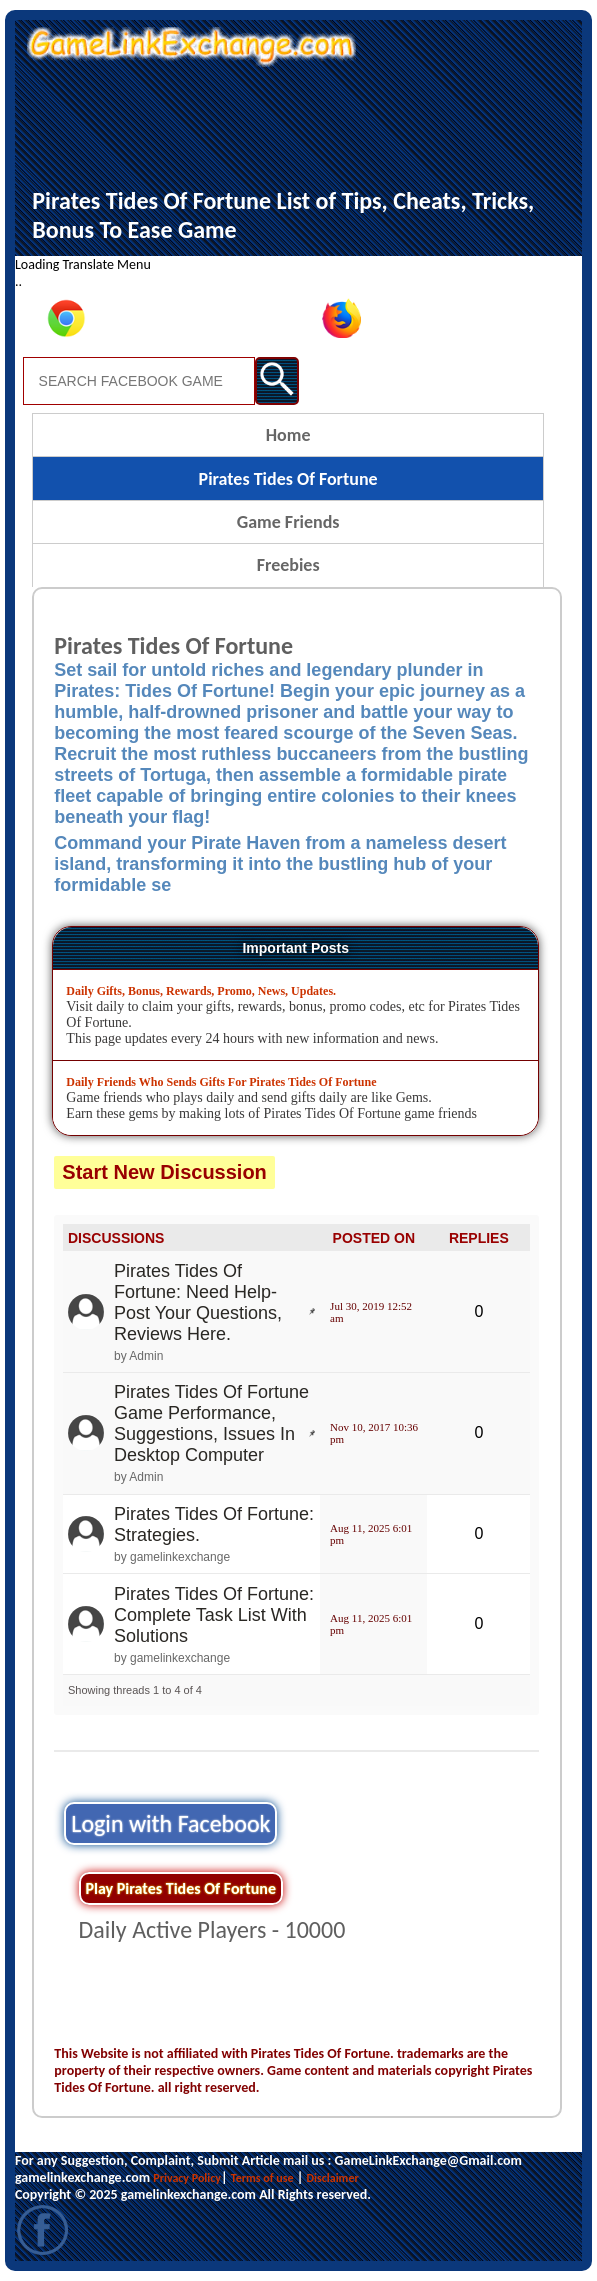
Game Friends (288, 522)
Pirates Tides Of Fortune (288, 479)
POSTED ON (374, 1238)
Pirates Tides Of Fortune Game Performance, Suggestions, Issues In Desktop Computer (211, 1423)
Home (288, 435)
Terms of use (262, 2178)
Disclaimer (332, 2178)
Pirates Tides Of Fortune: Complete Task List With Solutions (214, 1615)
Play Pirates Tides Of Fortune (181, 1888)
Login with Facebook (170, 1823)
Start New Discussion (164, 1172)
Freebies (288, 565)
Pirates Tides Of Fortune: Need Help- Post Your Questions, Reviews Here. (198, 1302)
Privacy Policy (187, 2178)
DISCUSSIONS (116, 1238)
